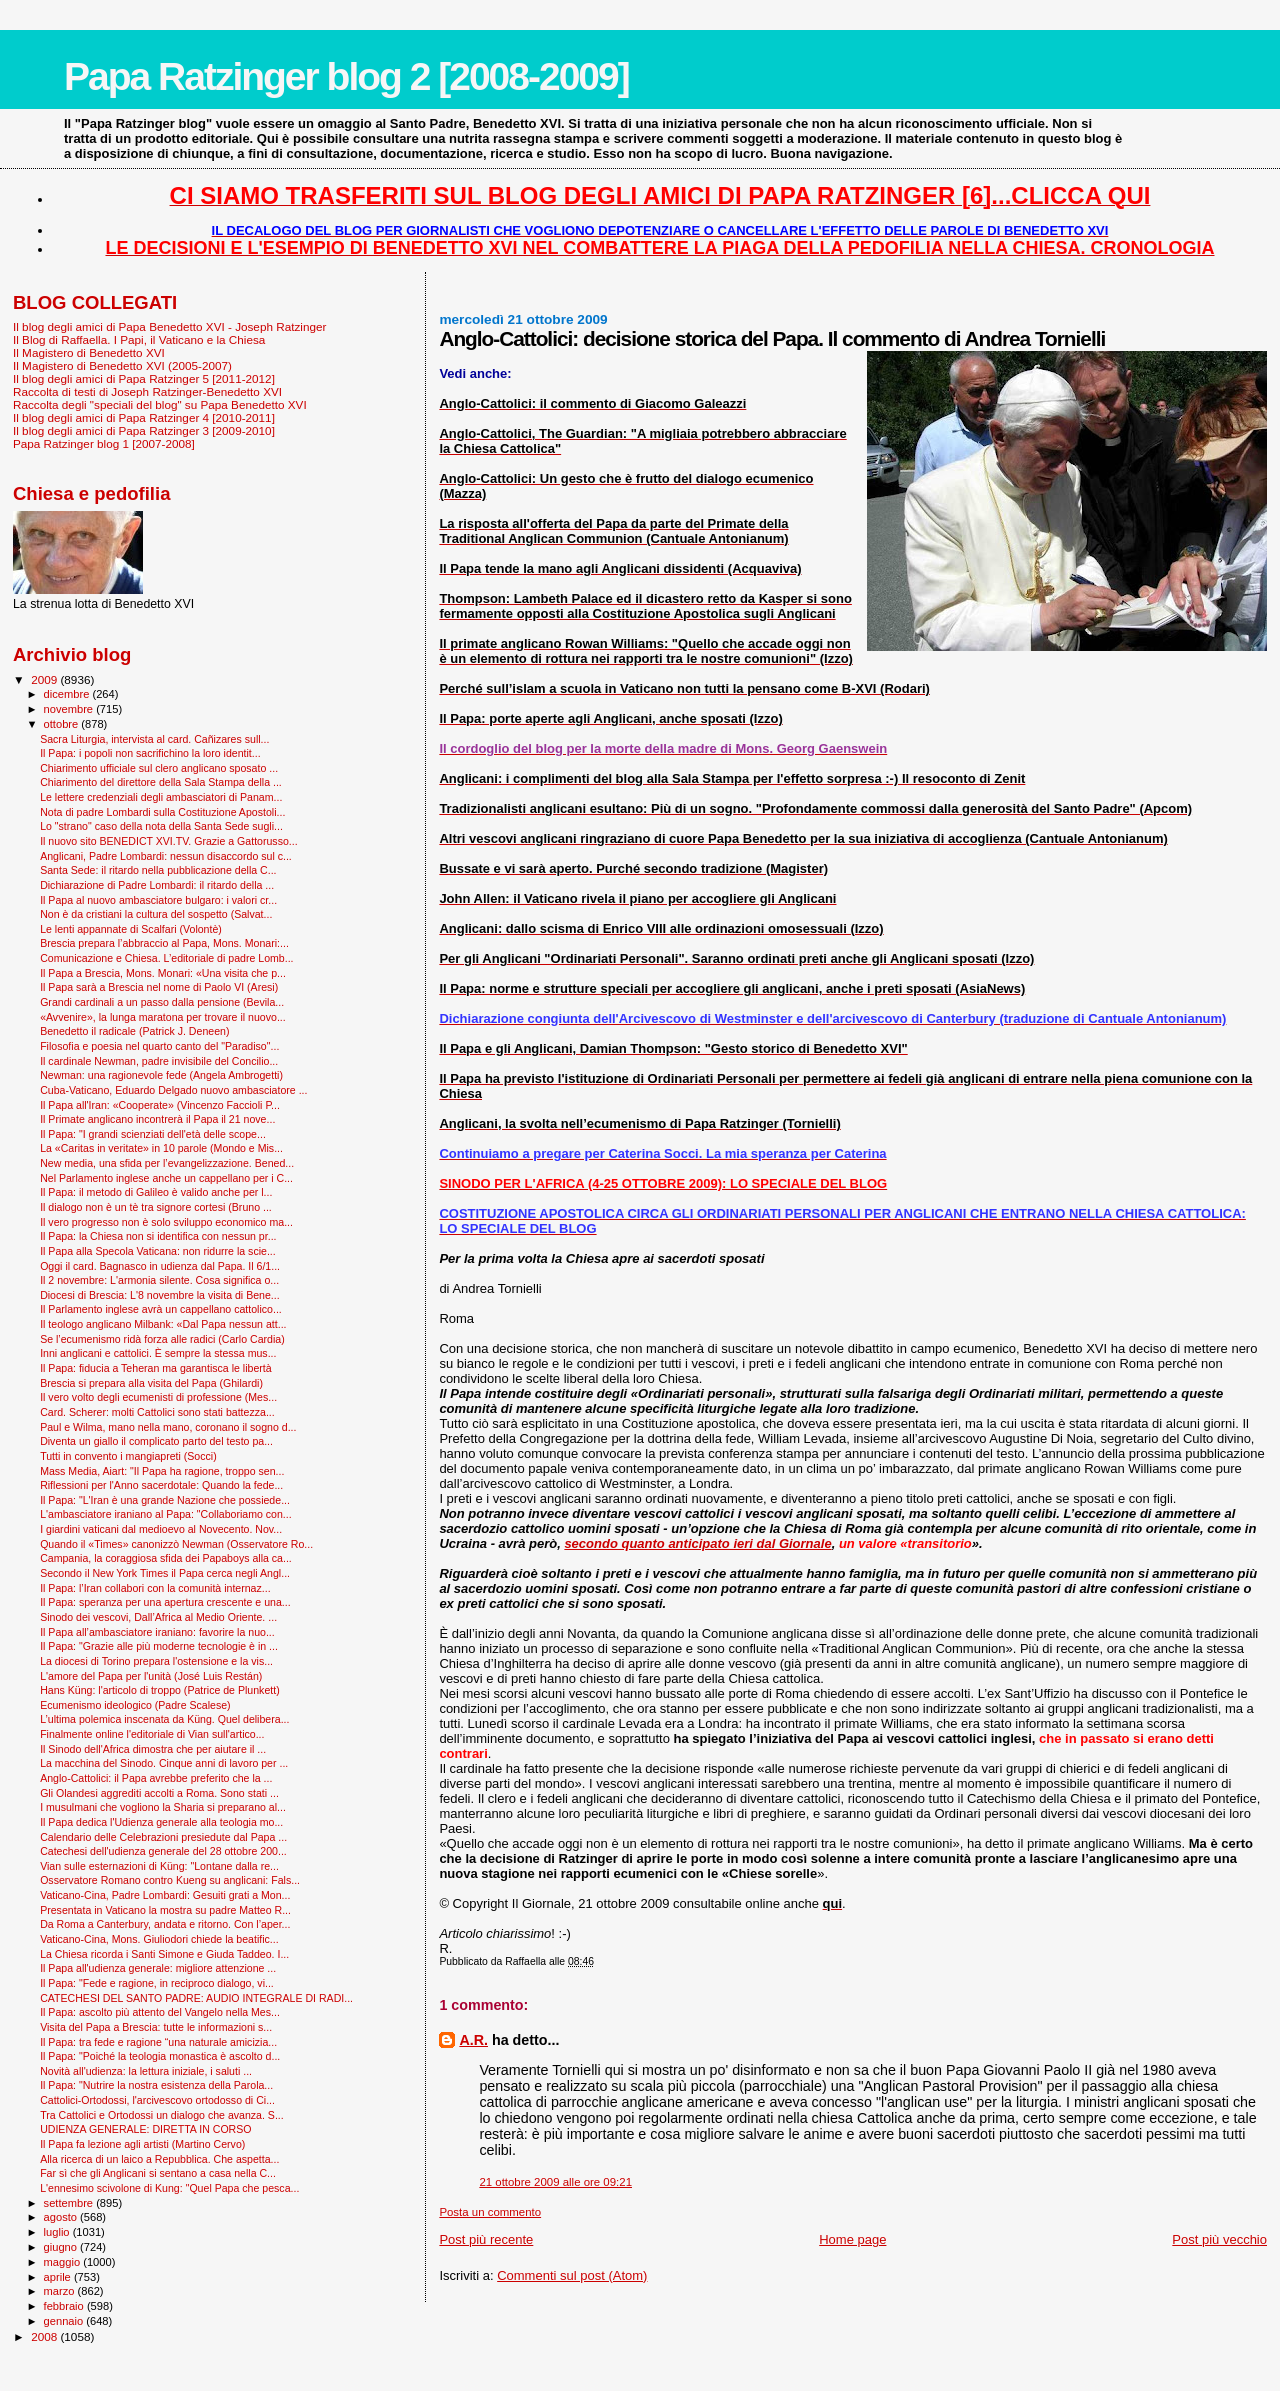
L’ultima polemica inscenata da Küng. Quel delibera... (164, 1719)
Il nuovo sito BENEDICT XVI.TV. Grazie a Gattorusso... (169, 841)
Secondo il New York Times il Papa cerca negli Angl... (165, 1573)
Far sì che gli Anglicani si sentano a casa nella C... (158, 2173)
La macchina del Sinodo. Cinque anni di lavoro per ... (164, 1763)
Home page (852, 2239)
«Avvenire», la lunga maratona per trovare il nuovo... (163, 1017)
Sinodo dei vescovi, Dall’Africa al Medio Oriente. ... (158, 1617)
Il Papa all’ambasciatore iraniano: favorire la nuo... (157, 1632)
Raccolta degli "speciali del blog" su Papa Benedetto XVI (160, 404)
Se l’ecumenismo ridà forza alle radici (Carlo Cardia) (162, 1339)
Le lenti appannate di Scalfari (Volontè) (131, 929)
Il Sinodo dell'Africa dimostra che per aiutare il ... (153, 1749)
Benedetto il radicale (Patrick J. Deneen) (134, 1031)
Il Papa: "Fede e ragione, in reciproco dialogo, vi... (157, 1983)
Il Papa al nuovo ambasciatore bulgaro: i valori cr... (158, 900)
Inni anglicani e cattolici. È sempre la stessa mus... (158, 1353)
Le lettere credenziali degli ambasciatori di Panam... (161, 797)
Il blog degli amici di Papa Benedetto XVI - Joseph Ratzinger (169, 326)
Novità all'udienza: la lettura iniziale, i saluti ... (146, 2071)
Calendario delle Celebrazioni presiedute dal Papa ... (163, 1837)
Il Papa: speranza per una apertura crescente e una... (165, 1602)
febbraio (65, 2306)
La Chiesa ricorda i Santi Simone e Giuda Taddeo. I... (164, 1954)
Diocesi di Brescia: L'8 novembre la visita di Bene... (160, 1295)
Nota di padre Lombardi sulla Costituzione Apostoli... (162, 812)
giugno (62, 2247)
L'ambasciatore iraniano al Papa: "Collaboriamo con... (166, 1514)
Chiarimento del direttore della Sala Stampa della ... (161, 782)
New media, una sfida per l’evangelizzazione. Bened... (167, 1163)
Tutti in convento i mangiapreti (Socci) (128, 1456)
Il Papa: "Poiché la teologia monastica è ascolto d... (160, 2056)
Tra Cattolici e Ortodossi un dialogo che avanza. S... (162, 2115)
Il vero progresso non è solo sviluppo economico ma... (166, 1222)
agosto (62, 2217)
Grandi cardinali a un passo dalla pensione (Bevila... (162, 1002)
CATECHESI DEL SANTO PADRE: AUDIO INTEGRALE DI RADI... (196, 1998)
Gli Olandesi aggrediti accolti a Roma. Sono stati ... (159, 1793)
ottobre (63, 724)
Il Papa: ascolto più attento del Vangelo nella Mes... (160, 2012)
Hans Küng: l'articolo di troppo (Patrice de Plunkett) (160, 1690)
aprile (59, 2277)
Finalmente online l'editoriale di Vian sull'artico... (152, 1734)
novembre (70, 709)
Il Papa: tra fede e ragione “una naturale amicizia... (158, 2042)
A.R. (473, 2040)
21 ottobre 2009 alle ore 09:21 (555, 2182)
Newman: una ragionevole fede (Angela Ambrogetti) (161, 1075)
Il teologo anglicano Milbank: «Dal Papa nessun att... (163, 1324)
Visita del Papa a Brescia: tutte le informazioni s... (156, 2027)
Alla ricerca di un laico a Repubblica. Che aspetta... (159, 2159)
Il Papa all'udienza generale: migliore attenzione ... (158, 1968)
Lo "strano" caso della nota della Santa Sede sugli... (161, 826)
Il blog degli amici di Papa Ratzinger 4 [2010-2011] (144, 417)
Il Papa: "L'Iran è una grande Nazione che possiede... (165, 1500)
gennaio (65, 2321)
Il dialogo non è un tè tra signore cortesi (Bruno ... (156, 1207)
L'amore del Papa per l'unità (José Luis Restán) (151, 1676)
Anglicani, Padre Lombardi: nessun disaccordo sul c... (166, 856)
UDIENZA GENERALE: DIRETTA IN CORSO (145, 2129)
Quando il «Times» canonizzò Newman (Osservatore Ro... (176, 1544)
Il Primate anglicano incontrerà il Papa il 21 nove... (157, 1119)
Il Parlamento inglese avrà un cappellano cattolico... (161, 1309)
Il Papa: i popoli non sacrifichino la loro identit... (150, 753)
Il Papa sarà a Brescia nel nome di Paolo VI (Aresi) (159, 987)
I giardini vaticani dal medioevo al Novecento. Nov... (161, 1529)
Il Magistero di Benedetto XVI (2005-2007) (122, 365)
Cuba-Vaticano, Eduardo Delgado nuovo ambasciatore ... (173, 1090)
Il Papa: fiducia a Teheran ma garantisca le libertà (155, 1368)
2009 (45, 679)
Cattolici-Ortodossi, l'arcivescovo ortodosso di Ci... (157, 2100)
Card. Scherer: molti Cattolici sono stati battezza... (157, 1412)
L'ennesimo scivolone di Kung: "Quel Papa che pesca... (169, 2188)
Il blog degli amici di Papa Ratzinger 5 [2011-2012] (144, 378)
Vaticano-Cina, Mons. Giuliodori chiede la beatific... (159, 1939)
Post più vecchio (1219, 2239)
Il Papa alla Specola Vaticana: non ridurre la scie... (158, 1251)
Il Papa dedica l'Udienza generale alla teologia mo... (161, 1822)
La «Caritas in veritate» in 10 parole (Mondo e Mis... (161, 1148)
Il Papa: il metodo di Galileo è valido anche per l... (156, 1192)
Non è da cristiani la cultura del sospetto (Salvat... (156, 914)
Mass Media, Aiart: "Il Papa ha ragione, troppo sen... (162, 1471)
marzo (61, 2291)
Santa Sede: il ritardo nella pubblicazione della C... (158, 870)
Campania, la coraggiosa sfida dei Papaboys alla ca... (166, 1558)
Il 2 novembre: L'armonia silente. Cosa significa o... (159, 1280)
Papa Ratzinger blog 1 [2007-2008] (104, 443)
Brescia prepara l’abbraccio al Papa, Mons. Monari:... (164, 943)
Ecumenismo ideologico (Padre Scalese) (135, 1705)
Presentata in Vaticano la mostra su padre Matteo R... (165, 1910)
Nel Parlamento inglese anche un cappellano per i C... (166, 1178)
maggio (64, 2262)
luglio (58, 2232)
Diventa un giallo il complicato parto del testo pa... (156, 1441)
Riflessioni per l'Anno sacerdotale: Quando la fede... (161, 1485)
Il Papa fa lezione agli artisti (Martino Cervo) (142, 2144)
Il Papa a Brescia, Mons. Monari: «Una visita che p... (163, 973)
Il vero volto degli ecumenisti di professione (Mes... (158, 1397)
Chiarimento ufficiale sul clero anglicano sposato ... (159, 768)
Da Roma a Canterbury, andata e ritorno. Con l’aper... (165, 1924)
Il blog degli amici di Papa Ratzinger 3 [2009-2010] (144, 430)
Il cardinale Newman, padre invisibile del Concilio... (159, 1061)
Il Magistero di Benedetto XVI (89, 352)
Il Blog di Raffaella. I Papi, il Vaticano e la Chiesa (139, 339)
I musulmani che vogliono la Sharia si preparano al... (163, 1807)
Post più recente (486, 2239)
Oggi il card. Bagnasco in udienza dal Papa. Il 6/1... (160, 1266)
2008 (45, 2336)
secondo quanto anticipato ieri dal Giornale (697, 1543)
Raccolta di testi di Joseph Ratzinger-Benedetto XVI (147, 391)
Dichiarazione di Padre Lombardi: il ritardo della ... (157, 885)
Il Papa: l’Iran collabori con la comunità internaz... (155, 1588)
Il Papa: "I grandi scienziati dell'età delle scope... (153, 1134)
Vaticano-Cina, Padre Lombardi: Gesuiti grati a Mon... (165, 1895)
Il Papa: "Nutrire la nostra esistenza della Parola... (156, 2085)
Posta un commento (490, 2212)
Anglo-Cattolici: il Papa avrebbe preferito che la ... (156, 1778)
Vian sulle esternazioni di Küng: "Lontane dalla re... (159, 1866)
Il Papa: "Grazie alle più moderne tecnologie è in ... (159, 1646)
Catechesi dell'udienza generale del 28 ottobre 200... (163, 1851)
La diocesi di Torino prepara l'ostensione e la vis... (156, 1661)
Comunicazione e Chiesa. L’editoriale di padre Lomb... (166, 958)
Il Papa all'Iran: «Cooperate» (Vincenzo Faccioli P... (160, 1105)
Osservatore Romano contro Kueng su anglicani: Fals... (170, 1880)
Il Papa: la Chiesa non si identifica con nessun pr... (158, 1236)
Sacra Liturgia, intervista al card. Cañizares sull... (154, 739)
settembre (70, 2203)
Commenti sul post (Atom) (572, 2275)
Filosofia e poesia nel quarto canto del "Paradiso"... (159, 1046)
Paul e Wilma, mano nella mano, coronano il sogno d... (168, 1427)
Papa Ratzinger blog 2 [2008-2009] (346, 76)
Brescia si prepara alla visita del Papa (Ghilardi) (151, 1383)
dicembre (68, 694)
